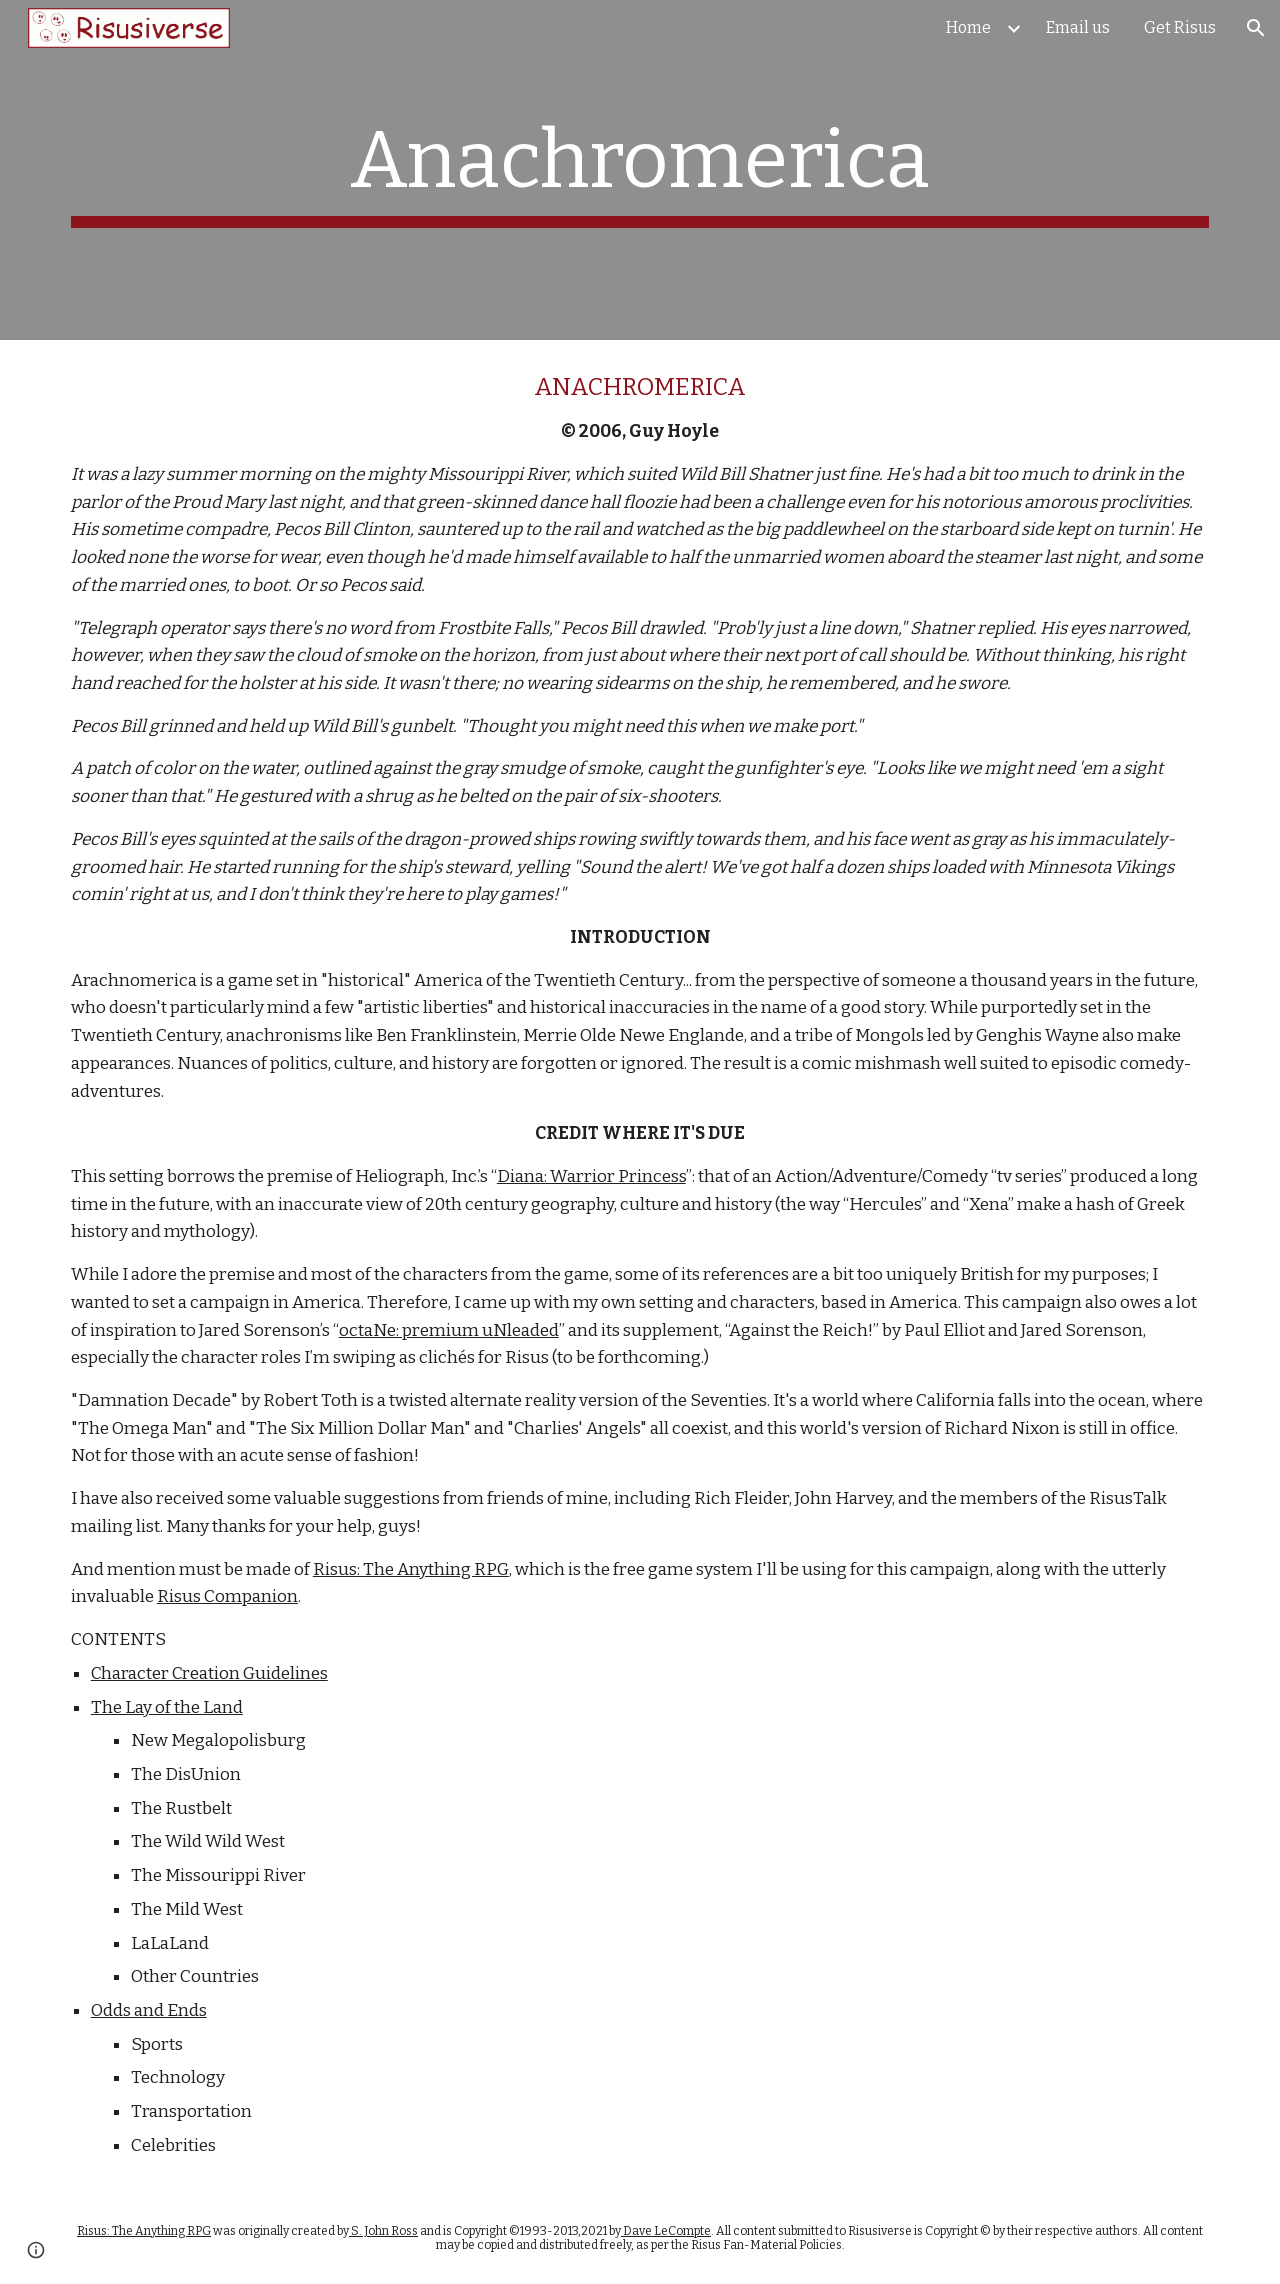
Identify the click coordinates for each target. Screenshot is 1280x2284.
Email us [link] (1078, 27)
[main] (640, 170)
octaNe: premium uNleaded (449, 1330)
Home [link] (968, 27)
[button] (1256, 28)
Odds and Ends (149, 2010)
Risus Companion (227, 1596)
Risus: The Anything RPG (411, 1569)
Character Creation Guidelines (209, 1673)
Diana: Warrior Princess (591, 1176)
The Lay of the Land (167, 1707)
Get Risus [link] (1180, 27)
